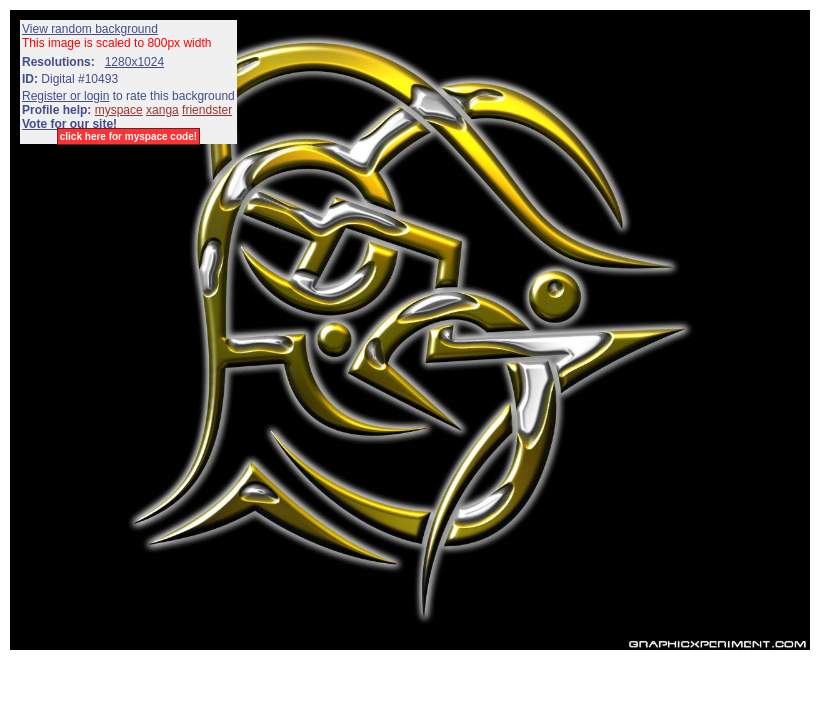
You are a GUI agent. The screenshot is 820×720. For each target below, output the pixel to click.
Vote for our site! (69, 124)
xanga (162, 110)
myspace (119, 110)
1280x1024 (134, 62)
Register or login (65, 96)
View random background (90, 29)
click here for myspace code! (128, 136)
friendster (207, 110)
